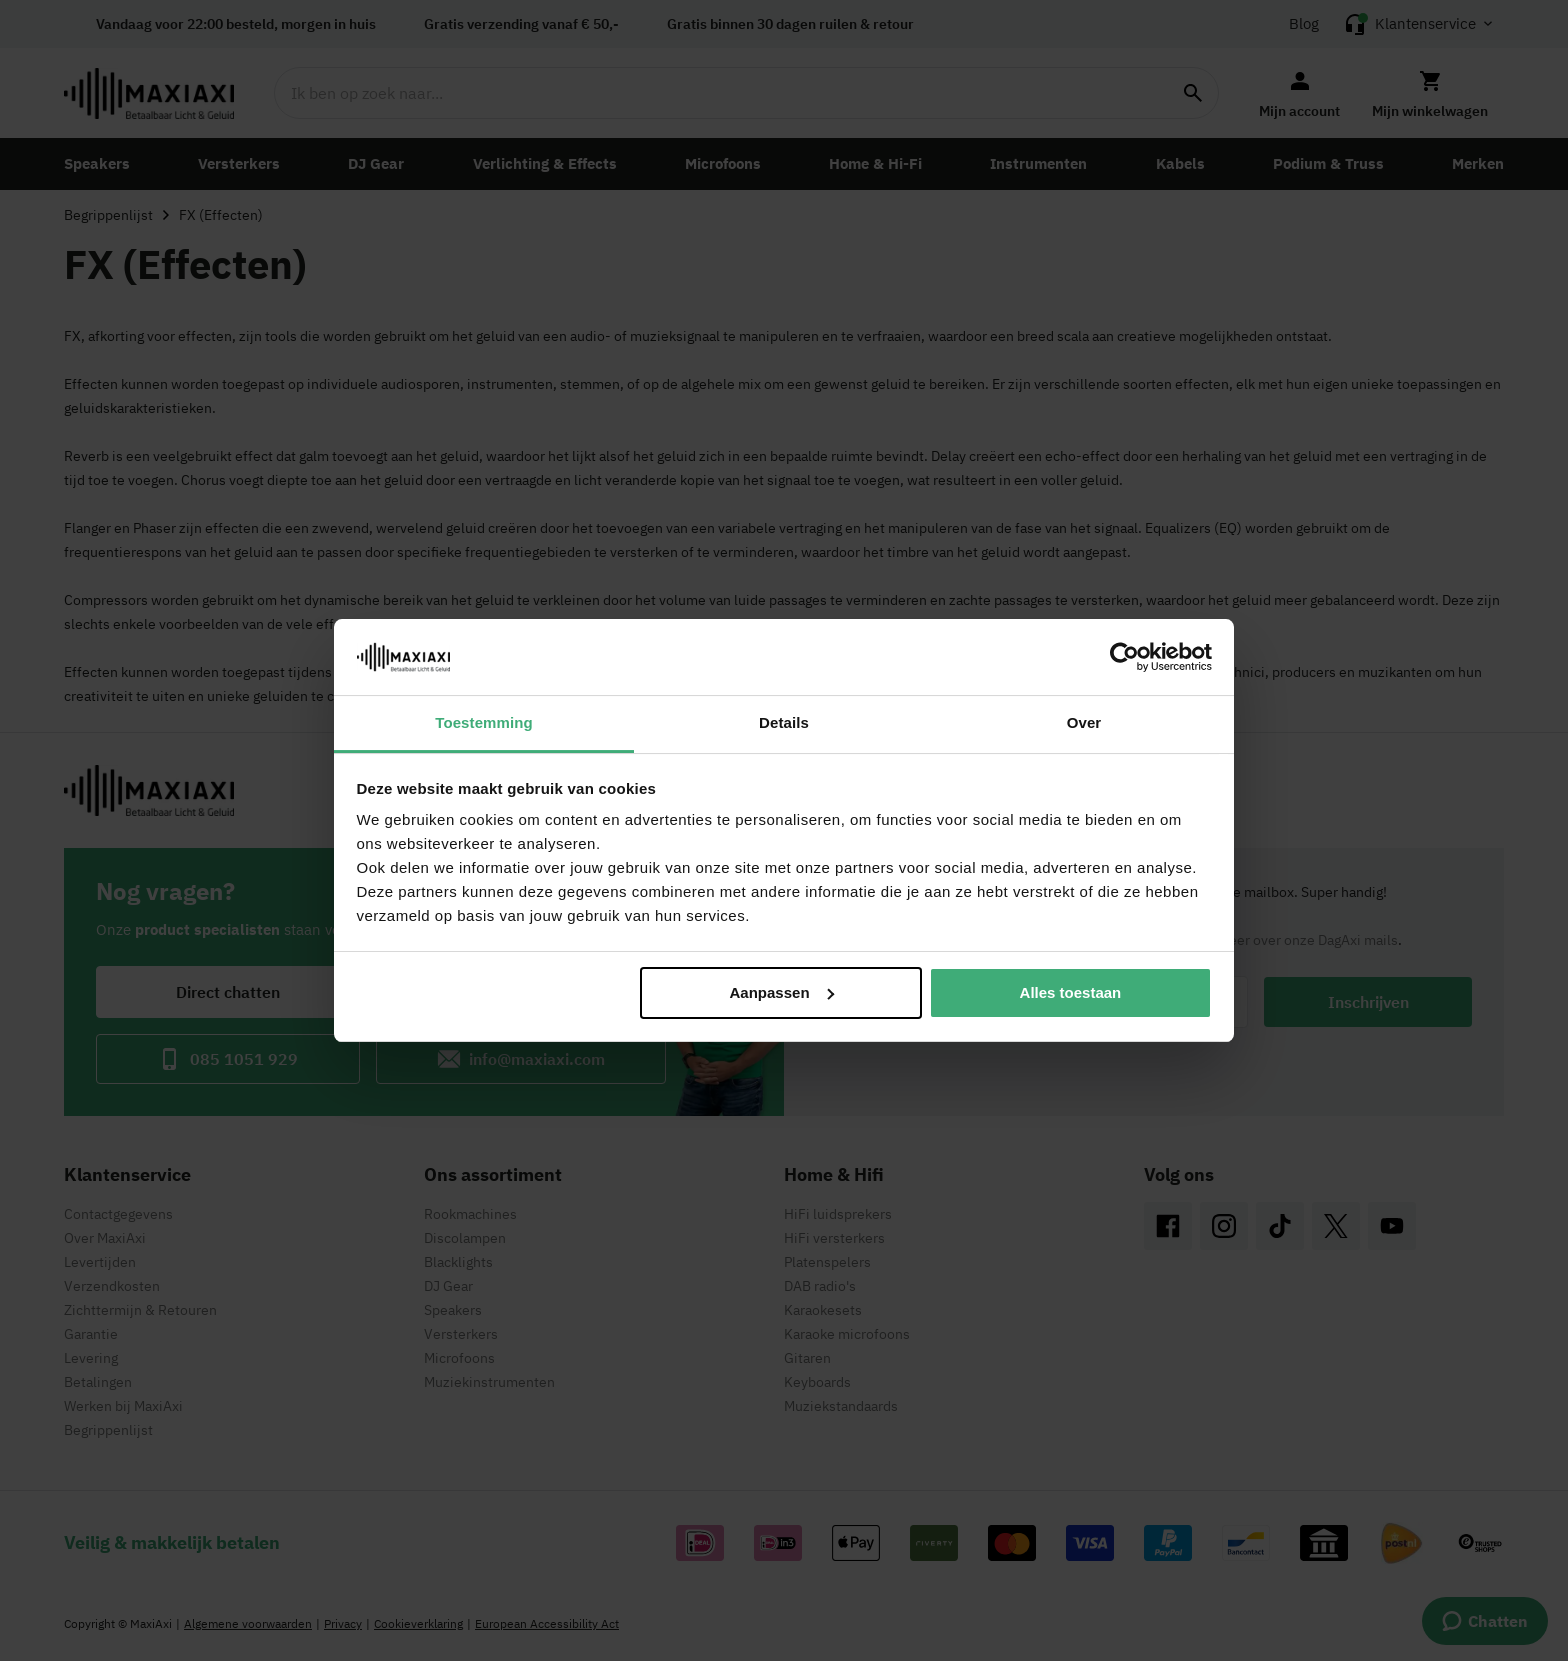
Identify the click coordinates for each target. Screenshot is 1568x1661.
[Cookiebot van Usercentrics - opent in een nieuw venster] (1124, 657)
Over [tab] (1084, 722)
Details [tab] (784, 722)
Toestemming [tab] (484, 722)
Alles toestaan (1071, 992)
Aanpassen (782, 992)
